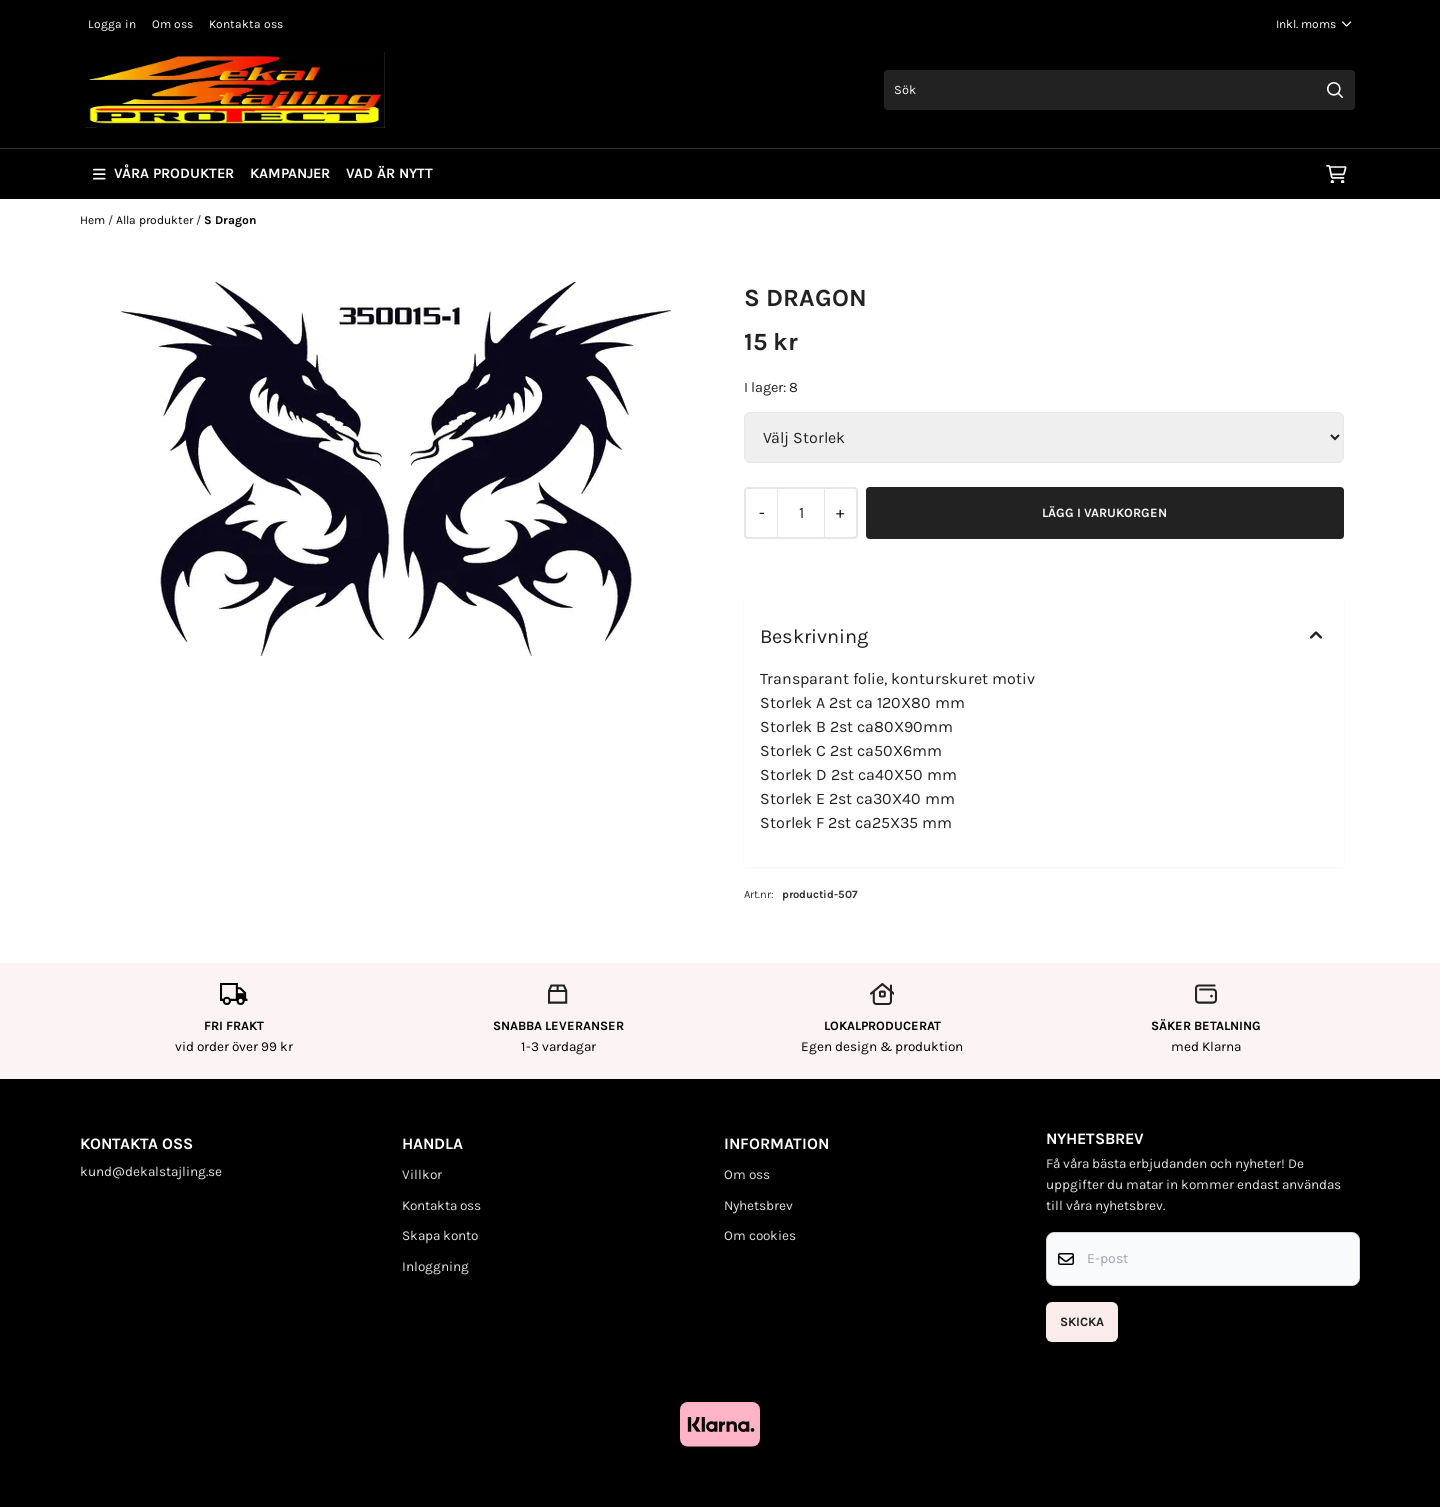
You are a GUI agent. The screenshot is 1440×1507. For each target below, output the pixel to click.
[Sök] (1119, 90)
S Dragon (230, 220)
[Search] (1335, 90)
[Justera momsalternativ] (1314, 24)
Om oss (172, 24)
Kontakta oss (246, 24)
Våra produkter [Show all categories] (163, 173)
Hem (94, 220)
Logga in (112, 24)
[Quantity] (800, 513)
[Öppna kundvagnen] (1336, 174)
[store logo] (235, 90)
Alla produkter (156, 220)
